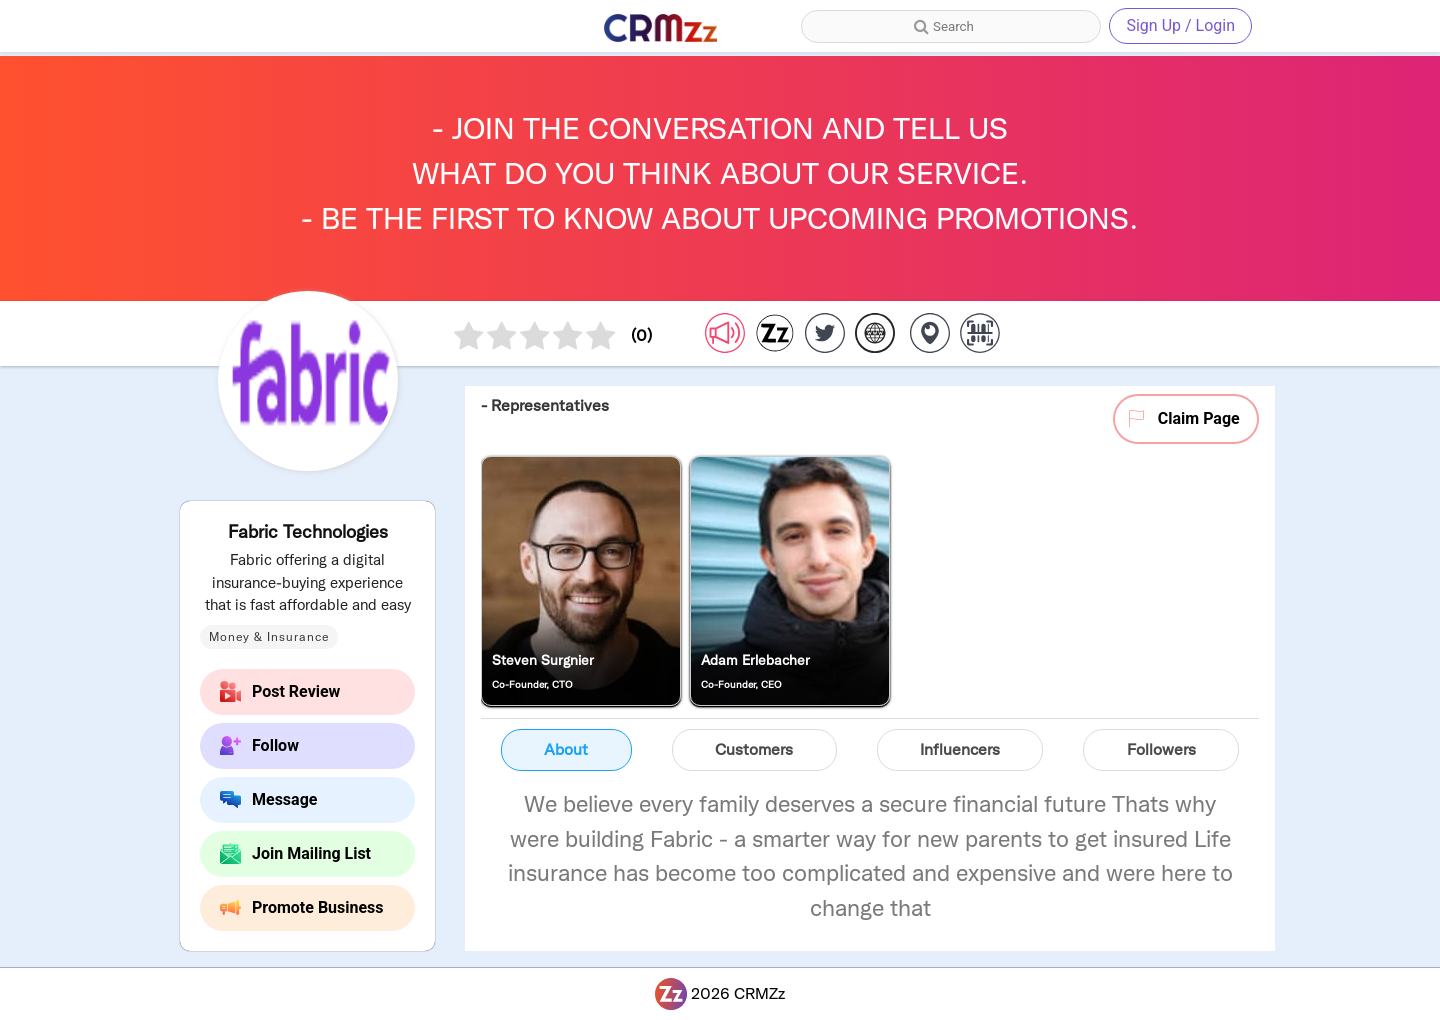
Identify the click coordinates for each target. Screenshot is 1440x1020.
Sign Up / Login (1180, 25)
